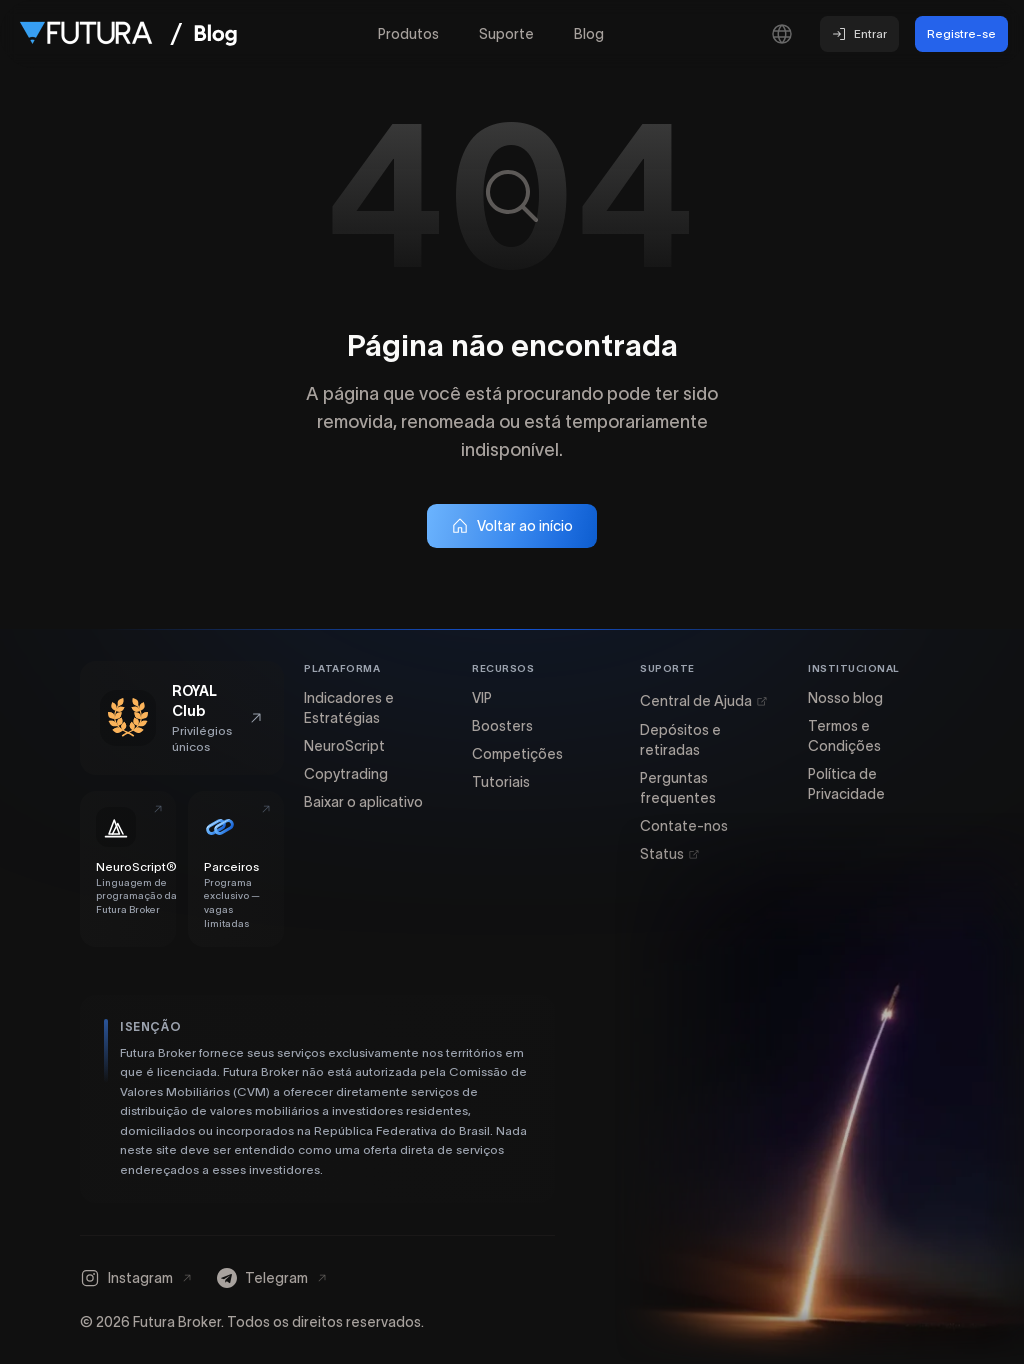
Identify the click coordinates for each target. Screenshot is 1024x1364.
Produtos (408, 34)
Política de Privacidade (846, 784)
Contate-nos (684, 826)
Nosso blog (845, 698)
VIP (482, 698)
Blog (589, 34)
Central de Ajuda (704, 701)
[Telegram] (272, 1278)
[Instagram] (136, 1278)
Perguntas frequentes (678, 788)
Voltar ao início (512, 526)
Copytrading (346, 774)
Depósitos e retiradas (680, 740)
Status (670, 854)
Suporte (506, 34)
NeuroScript (344, 746)
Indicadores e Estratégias (349, 708)
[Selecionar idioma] (782, 34)
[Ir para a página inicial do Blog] (215, 34)
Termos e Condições (844, 736)
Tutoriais (501, 782)
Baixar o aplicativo (363, 802)
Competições (517, 754)
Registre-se (961, 33)
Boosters (502, 726)
